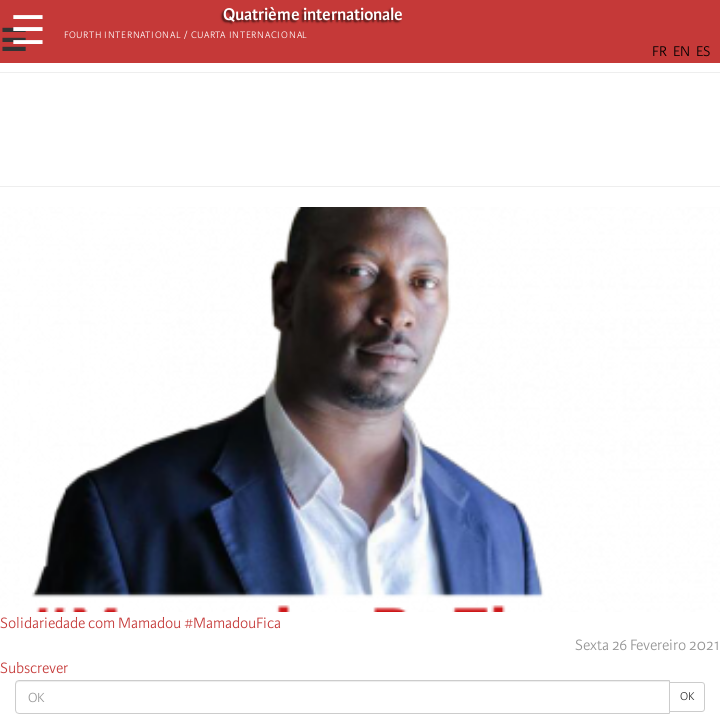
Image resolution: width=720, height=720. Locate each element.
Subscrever (34, 668)
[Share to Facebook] (304, 135)
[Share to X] (332, 135)
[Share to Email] (388, 135)
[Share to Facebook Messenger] (360, 135)
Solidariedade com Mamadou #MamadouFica (140, 623)
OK (687, 696)
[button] (416, 135)
